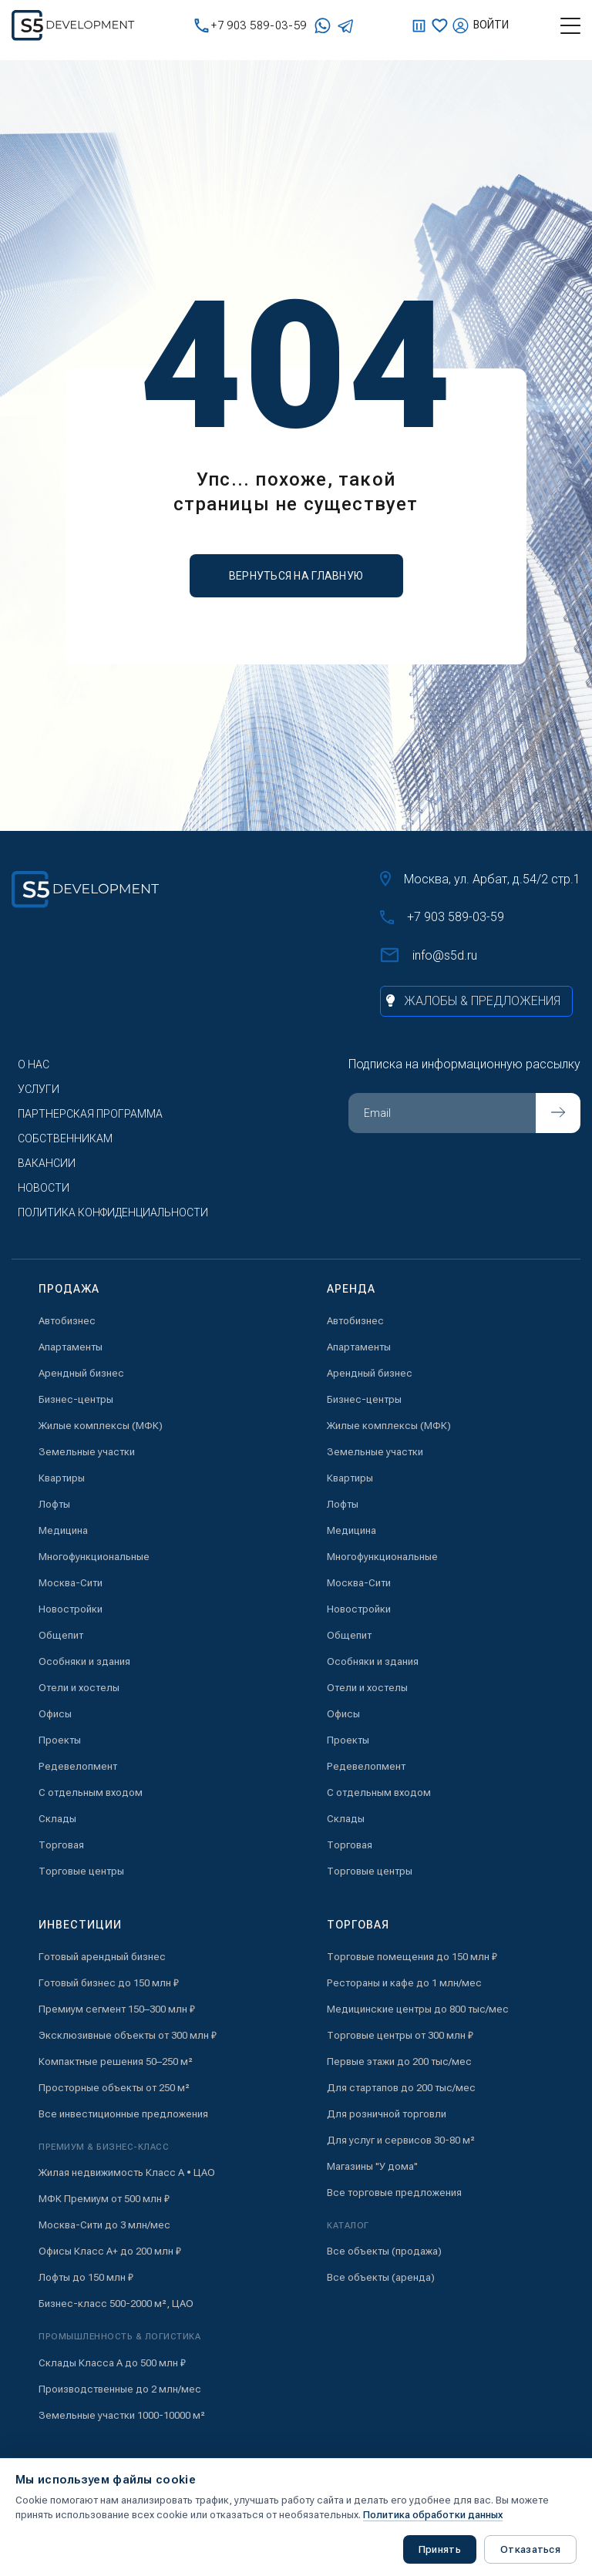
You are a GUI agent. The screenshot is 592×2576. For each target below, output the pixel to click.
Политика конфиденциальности (113, 1212)
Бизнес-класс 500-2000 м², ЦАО (116, 2303)
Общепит (61, 1635)
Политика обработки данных (433, 2515)
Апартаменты (71, 1347)
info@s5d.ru (428, 955)
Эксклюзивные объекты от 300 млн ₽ (128, 2035)
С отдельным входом (91, 1792)
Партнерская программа (90, 1114)
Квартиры (62, 1478)
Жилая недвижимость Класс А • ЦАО (127, 2172)
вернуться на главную (296, 576)
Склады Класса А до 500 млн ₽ (112, 2363)
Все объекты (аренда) (381, 2277)
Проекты (60, 1740)
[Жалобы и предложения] (476, 1001)
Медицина (63, 1530)
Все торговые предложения (394, 2192)
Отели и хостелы (79, 1687)
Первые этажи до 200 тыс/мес (399, 2061)
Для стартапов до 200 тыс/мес (401, 2087)
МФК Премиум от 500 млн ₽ (104, 2198)
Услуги (38, 1089)
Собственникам (65, 1138)
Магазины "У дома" (372, 2166)
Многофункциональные (94, 1556)
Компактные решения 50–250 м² (116, 2061)
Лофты (54, 1504)
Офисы (55, 1714)
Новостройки (71, 1609)
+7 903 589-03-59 (250, 25)
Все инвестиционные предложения (123, 2114)
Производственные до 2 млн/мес (120, 2389)
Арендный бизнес (81, 1373)
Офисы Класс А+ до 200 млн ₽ (110, 2251)
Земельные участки (87, 1452)
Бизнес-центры (76, 1399)
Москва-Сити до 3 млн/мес (104, 2225)
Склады (57, 1818)
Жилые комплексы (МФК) (101, 1425)
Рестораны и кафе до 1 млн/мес (404, 1983)
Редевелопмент (78, 1766)
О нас (33, 1064)
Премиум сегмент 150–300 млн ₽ (117, 2009)
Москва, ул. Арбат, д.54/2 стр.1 (480, 878)
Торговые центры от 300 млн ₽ (400, 2035)
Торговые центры (81, 1871)
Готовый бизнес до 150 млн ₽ (109, 1983)
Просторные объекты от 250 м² (114, 2087)
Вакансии (47, 1163)
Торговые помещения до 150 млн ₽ (412, 1956)
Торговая (61, 1845)
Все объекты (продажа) (384, 2251)
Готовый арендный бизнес (102, 1956)
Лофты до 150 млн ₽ (86, 2277)
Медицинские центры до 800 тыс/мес (418, 2009)
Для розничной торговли (386, 2114)
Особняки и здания (84, 1661)
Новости (43, 1188)
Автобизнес (67, 1321)
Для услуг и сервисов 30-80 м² (401, 2140)
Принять (440, 2549)
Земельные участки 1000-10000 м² (122, 2415)
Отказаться (530, 2549)
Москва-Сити (71, 1583)
